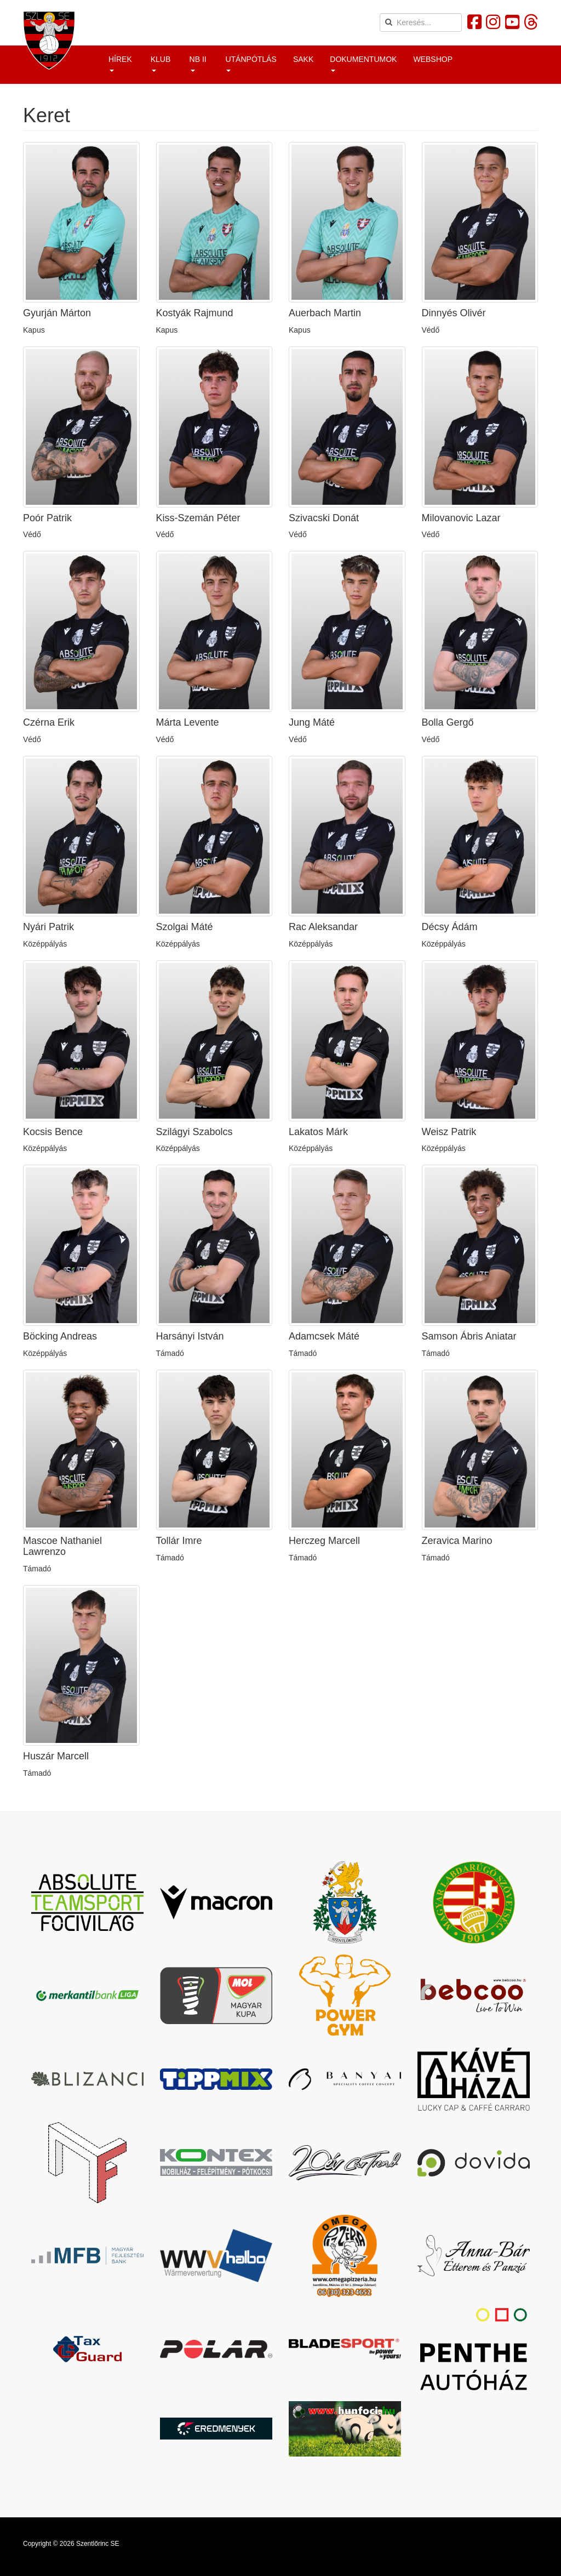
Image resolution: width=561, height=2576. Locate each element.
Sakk (303, 59)
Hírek (120, 63)
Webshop (433, 59)
